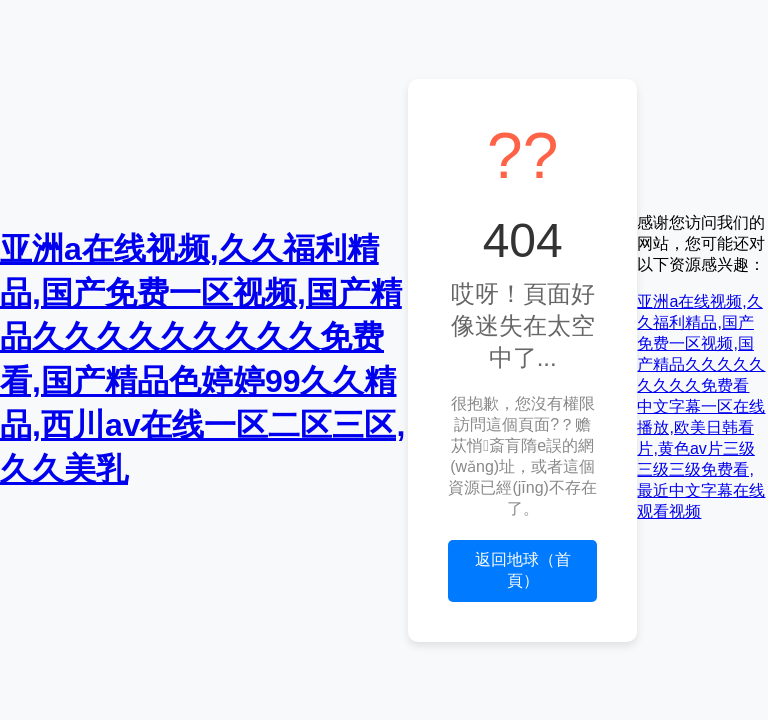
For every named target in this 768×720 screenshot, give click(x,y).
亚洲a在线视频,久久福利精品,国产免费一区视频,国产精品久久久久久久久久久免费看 (701, 343)
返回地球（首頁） (523, 570)
